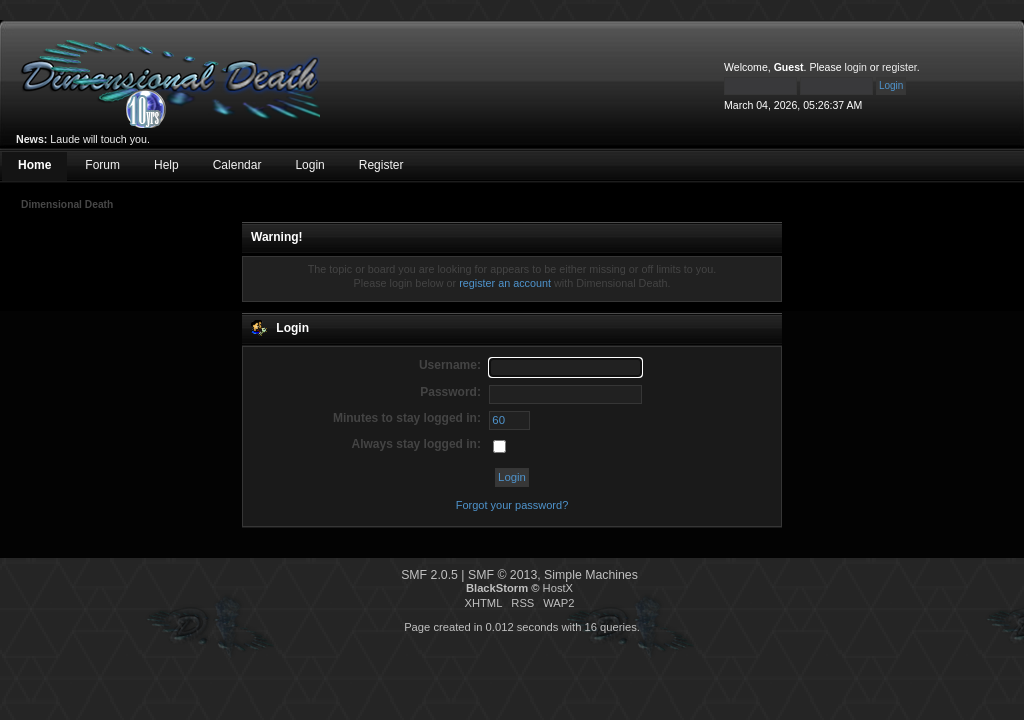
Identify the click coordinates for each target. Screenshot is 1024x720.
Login (309, 165)
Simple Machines (591, 575)
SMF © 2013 (502, 575)
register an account (505, 283)
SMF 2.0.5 (429, 575)
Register (381, 165)
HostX (558, 588)
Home (34, 165)
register (899, 67)
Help (166, 165)
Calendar (237, 165)
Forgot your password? (512, 505)
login (856, 67)
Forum (102, 165)
